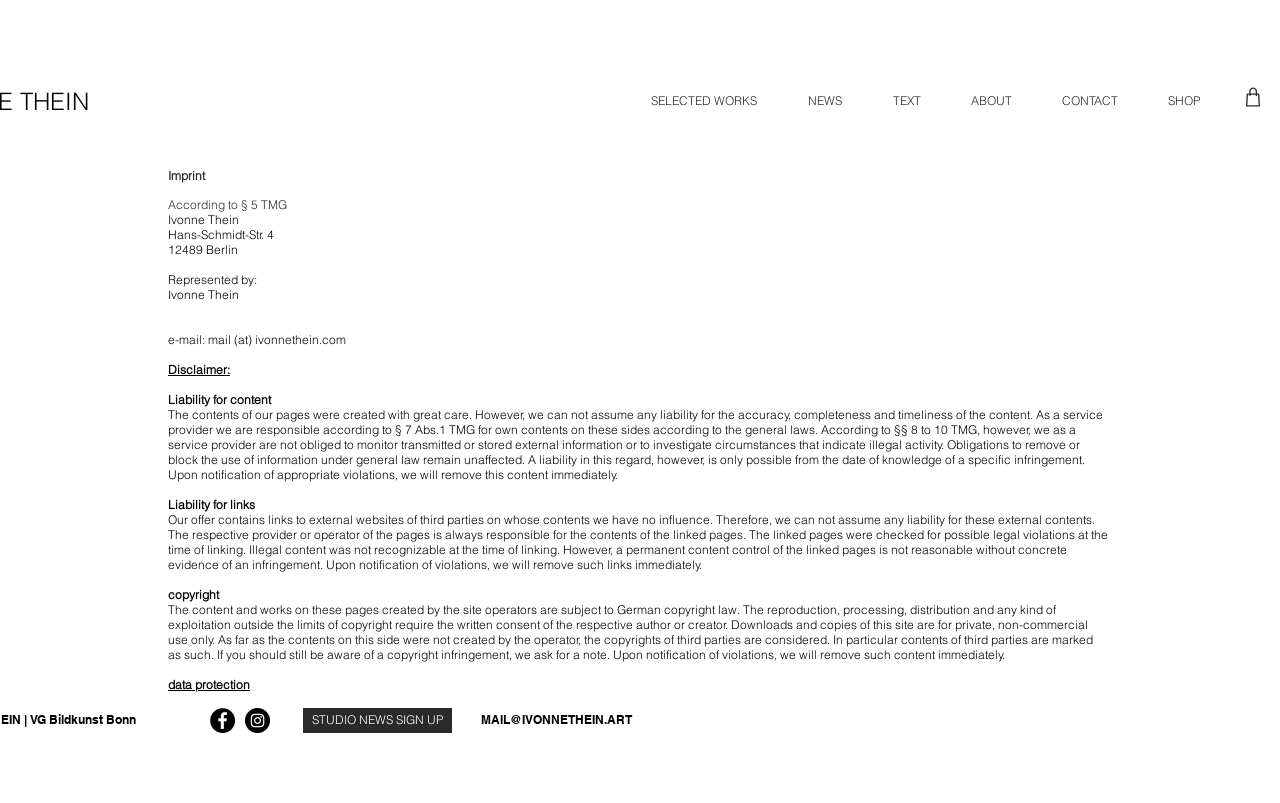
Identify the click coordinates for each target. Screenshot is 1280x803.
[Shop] (1252, 96)
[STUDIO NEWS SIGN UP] (377, 720)
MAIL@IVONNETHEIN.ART (556, 719)
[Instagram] (257, 720)
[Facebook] (222, 720)
